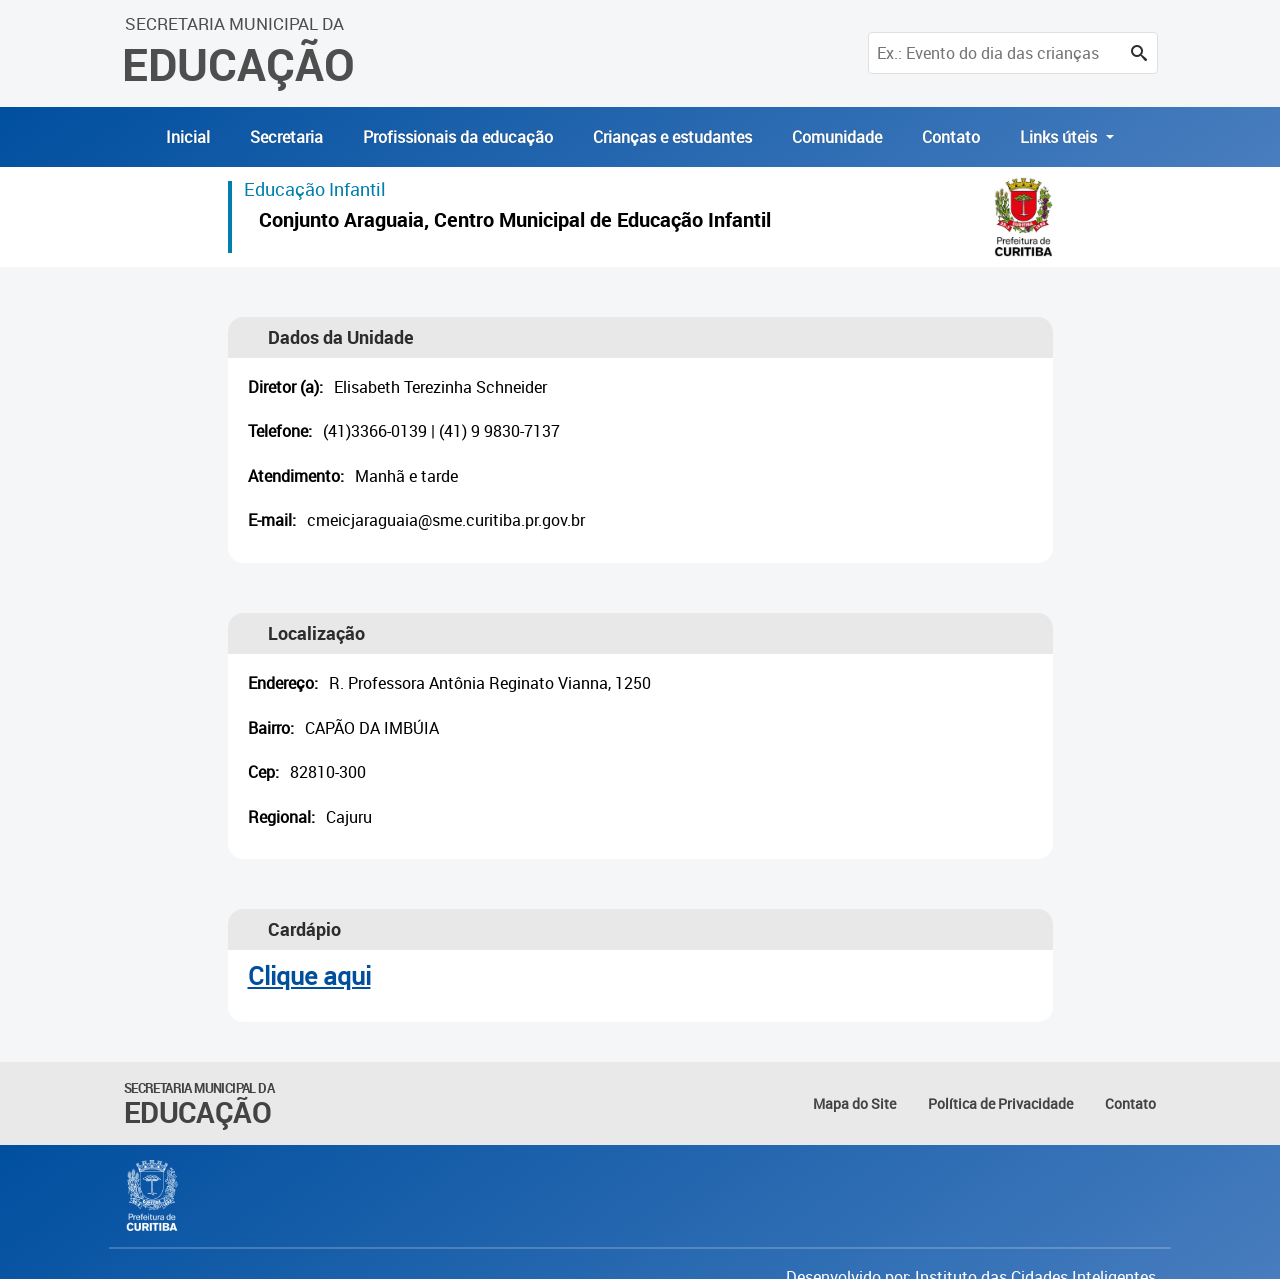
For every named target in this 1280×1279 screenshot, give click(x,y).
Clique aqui (309, 975)
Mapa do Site (854, 1103)
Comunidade (837, 137)
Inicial (188, 137)
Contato (951, 137)
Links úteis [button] (1060, 137)
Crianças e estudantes (672, 137)
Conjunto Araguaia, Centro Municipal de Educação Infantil (515, 222)
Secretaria (286, 137)
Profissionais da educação (458, 137)
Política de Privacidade (1000, 1103)
